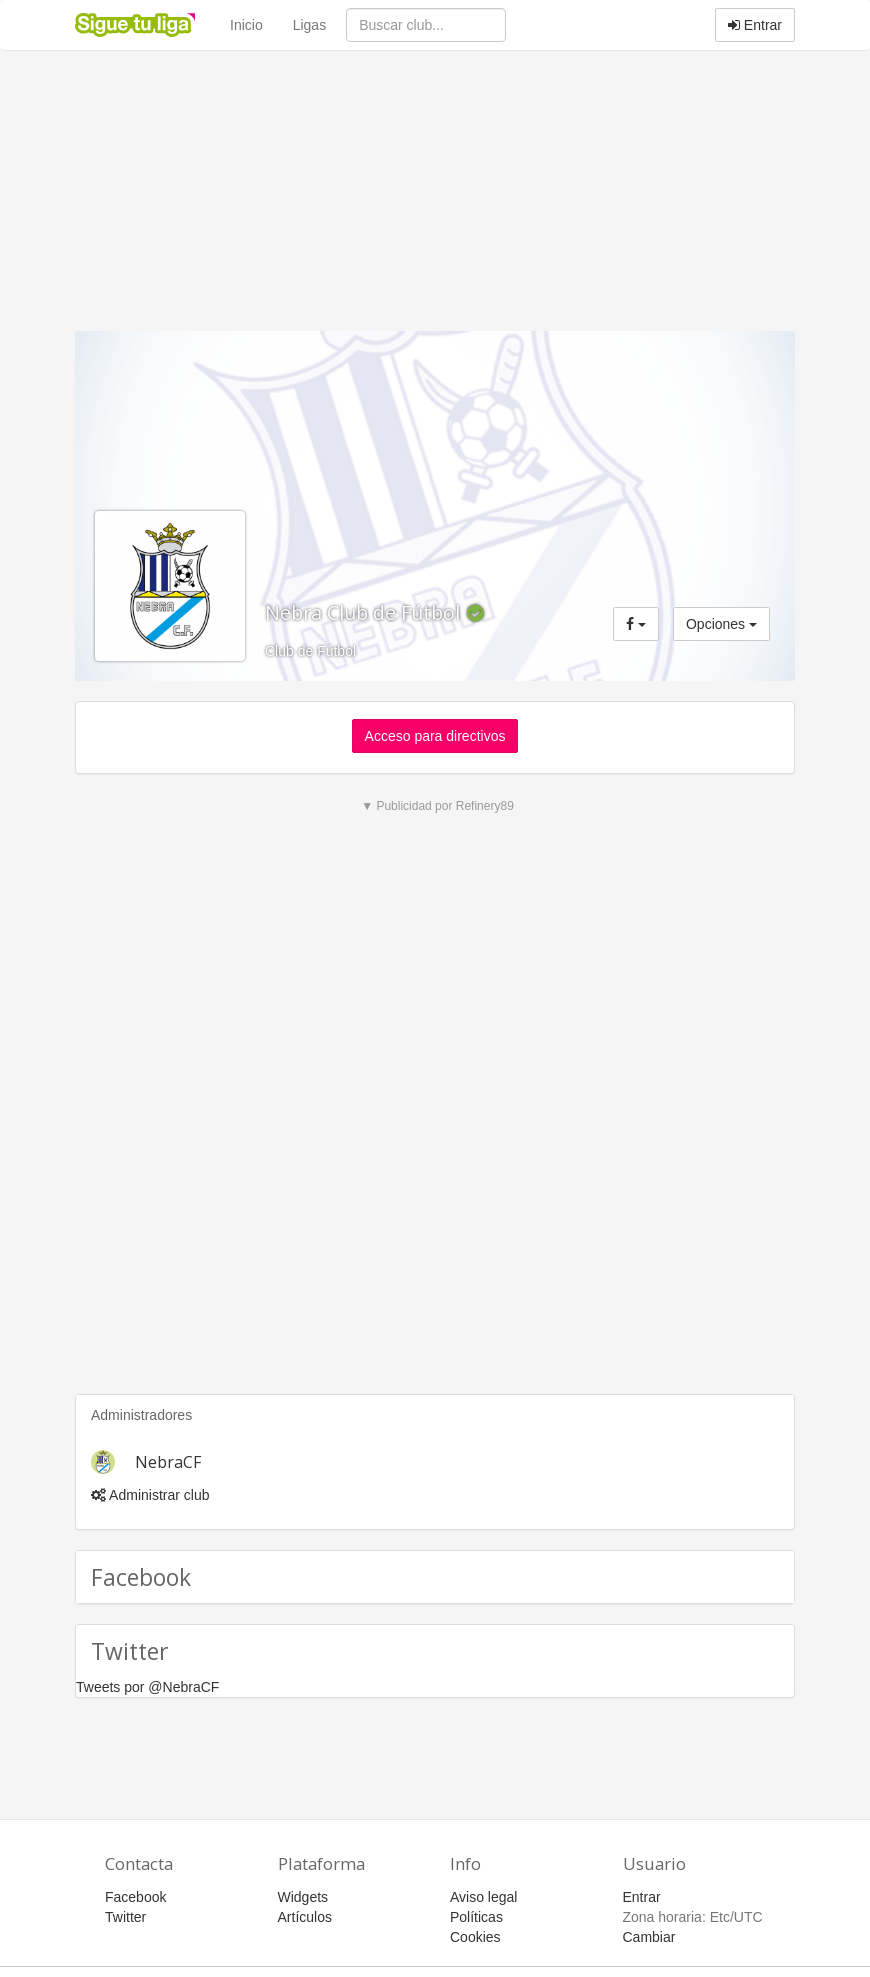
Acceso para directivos (435, 736)
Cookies (475, 1937)
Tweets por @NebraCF (147, 1687)
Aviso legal (483, 1897)
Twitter (125, 1917)
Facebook (135, 1897)
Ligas (309, 25)
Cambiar (649, 1937)
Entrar (755, 25)
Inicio (246, 25)
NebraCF (168, 1462)
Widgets (303, 1897)
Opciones (721, 624)
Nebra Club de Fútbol (365, 612)
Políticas (476, 1917)
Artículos (305, 1917)
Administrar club (150, 1495)
